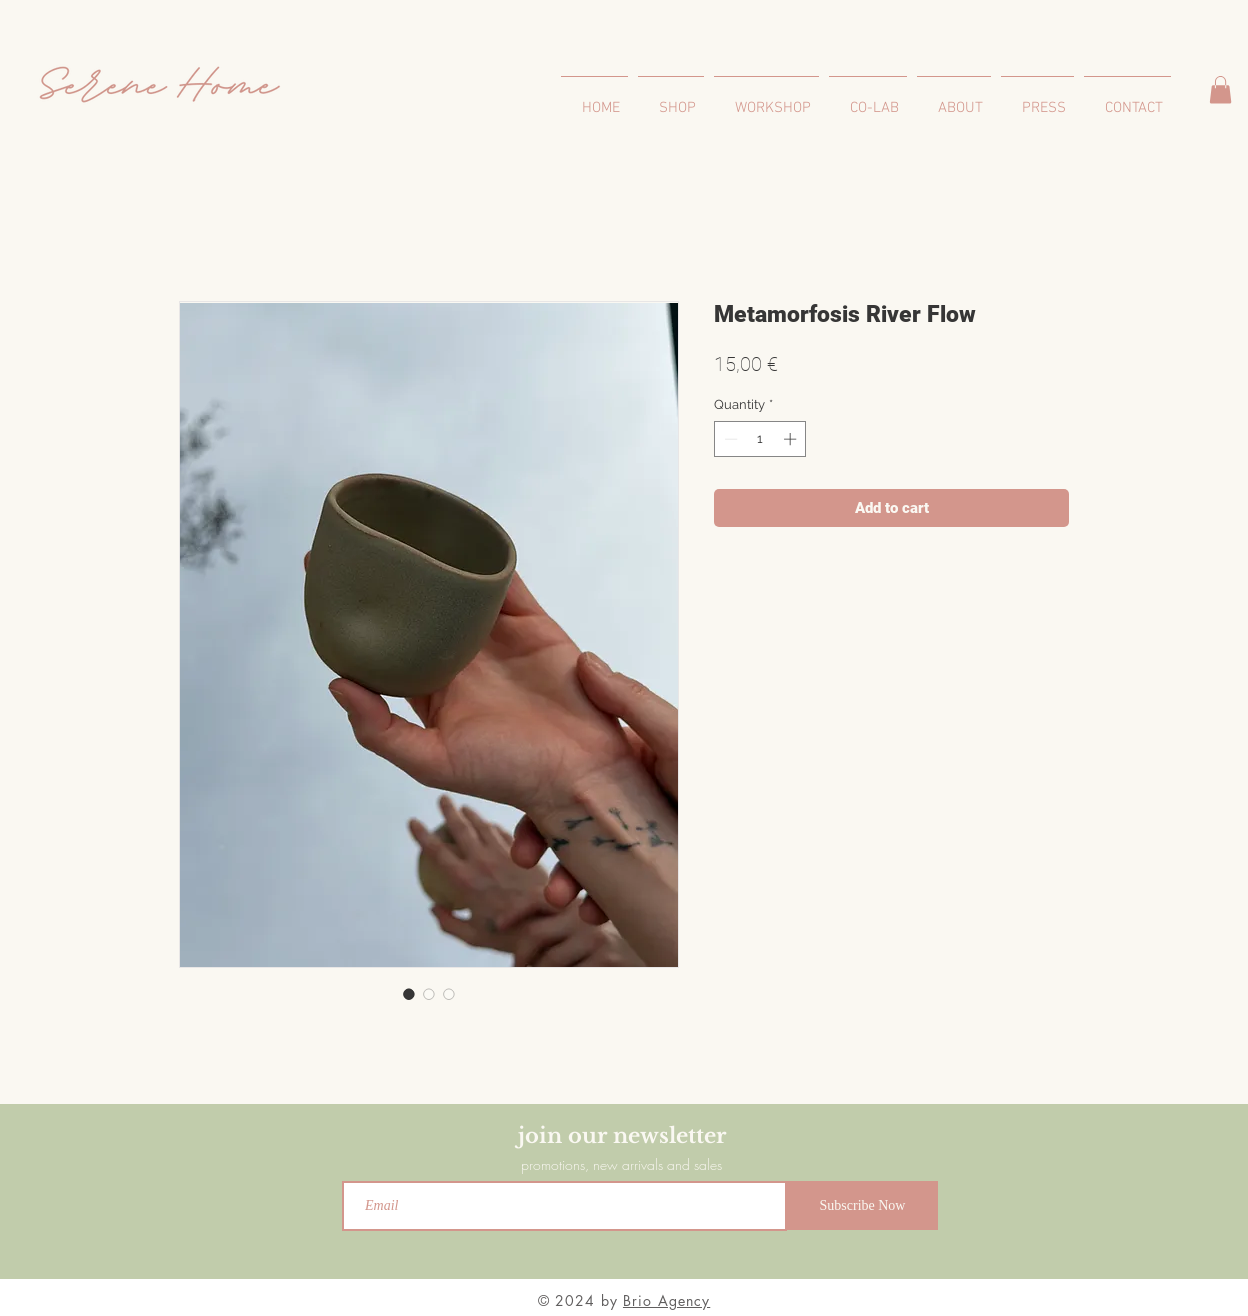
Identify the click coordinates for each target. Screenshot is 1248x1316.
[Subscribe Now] (862, 1205)
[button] (1220, 89)
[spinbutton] (760, 439)
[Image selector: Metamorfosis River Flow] (409, 994)
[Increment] (792, 439)
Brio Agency (666, 1300)
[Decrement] (729, 439)
